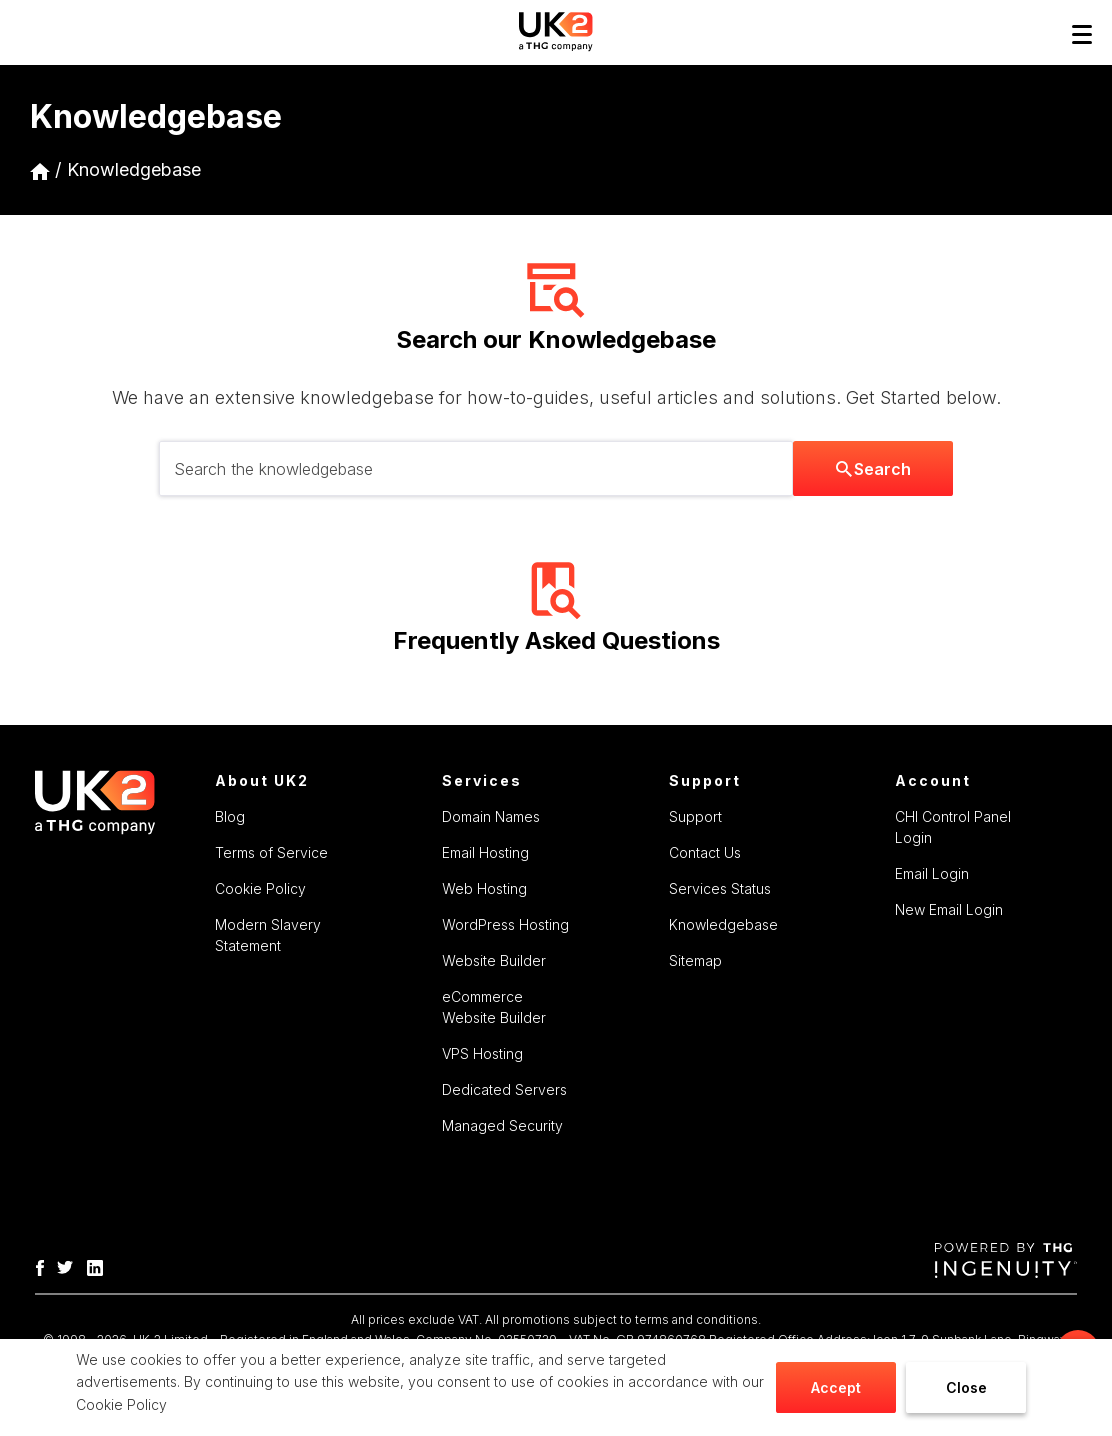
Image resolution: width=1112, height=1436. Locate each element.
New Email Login (949, 909)
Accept (836, 1387)
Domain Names (491, 816)
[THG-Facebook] (45, 1266)
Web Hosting (484, 888)
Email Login (932, 873)
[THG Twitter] (70, 1266)
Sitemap (695, 960)
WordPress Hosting (505, 924)
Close (966, 1387)
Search (873, 469)
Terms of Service (271, 852)
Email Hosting (485, 852)
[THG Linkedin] (100, 1266)
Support (695, 816)
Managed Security (502, 1125)
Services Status (720, 888)
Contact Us (705, 852)
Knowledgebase (134, 169)
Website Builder (494, 960)
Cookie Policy (121, 1404)
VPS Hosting (482, 1053)
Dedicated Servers (504, 1089)
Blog (230, 816)
